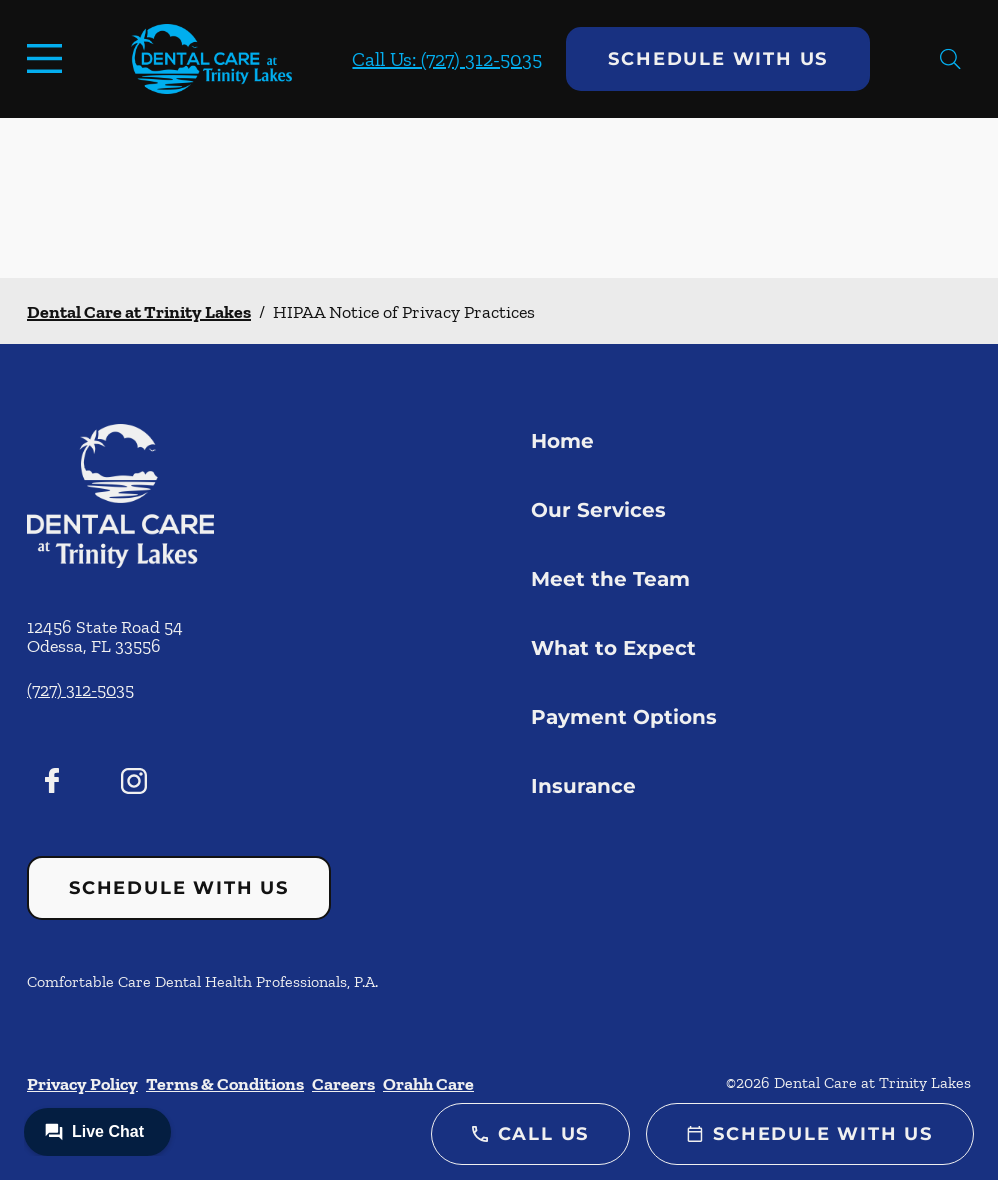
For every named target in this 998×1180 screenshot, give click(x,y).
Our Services (598, 510)
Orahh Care (428, 1084)
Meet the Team (610, 579)
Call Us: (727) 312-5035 (447, 59)
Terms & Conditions (225, 1084)
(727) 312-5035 (80, 690)
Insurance (583, 786)
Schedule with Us (718, 59)
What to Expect (613, 648)
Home (562, 441)
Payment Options (624, 717)
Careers (343, 1084)
